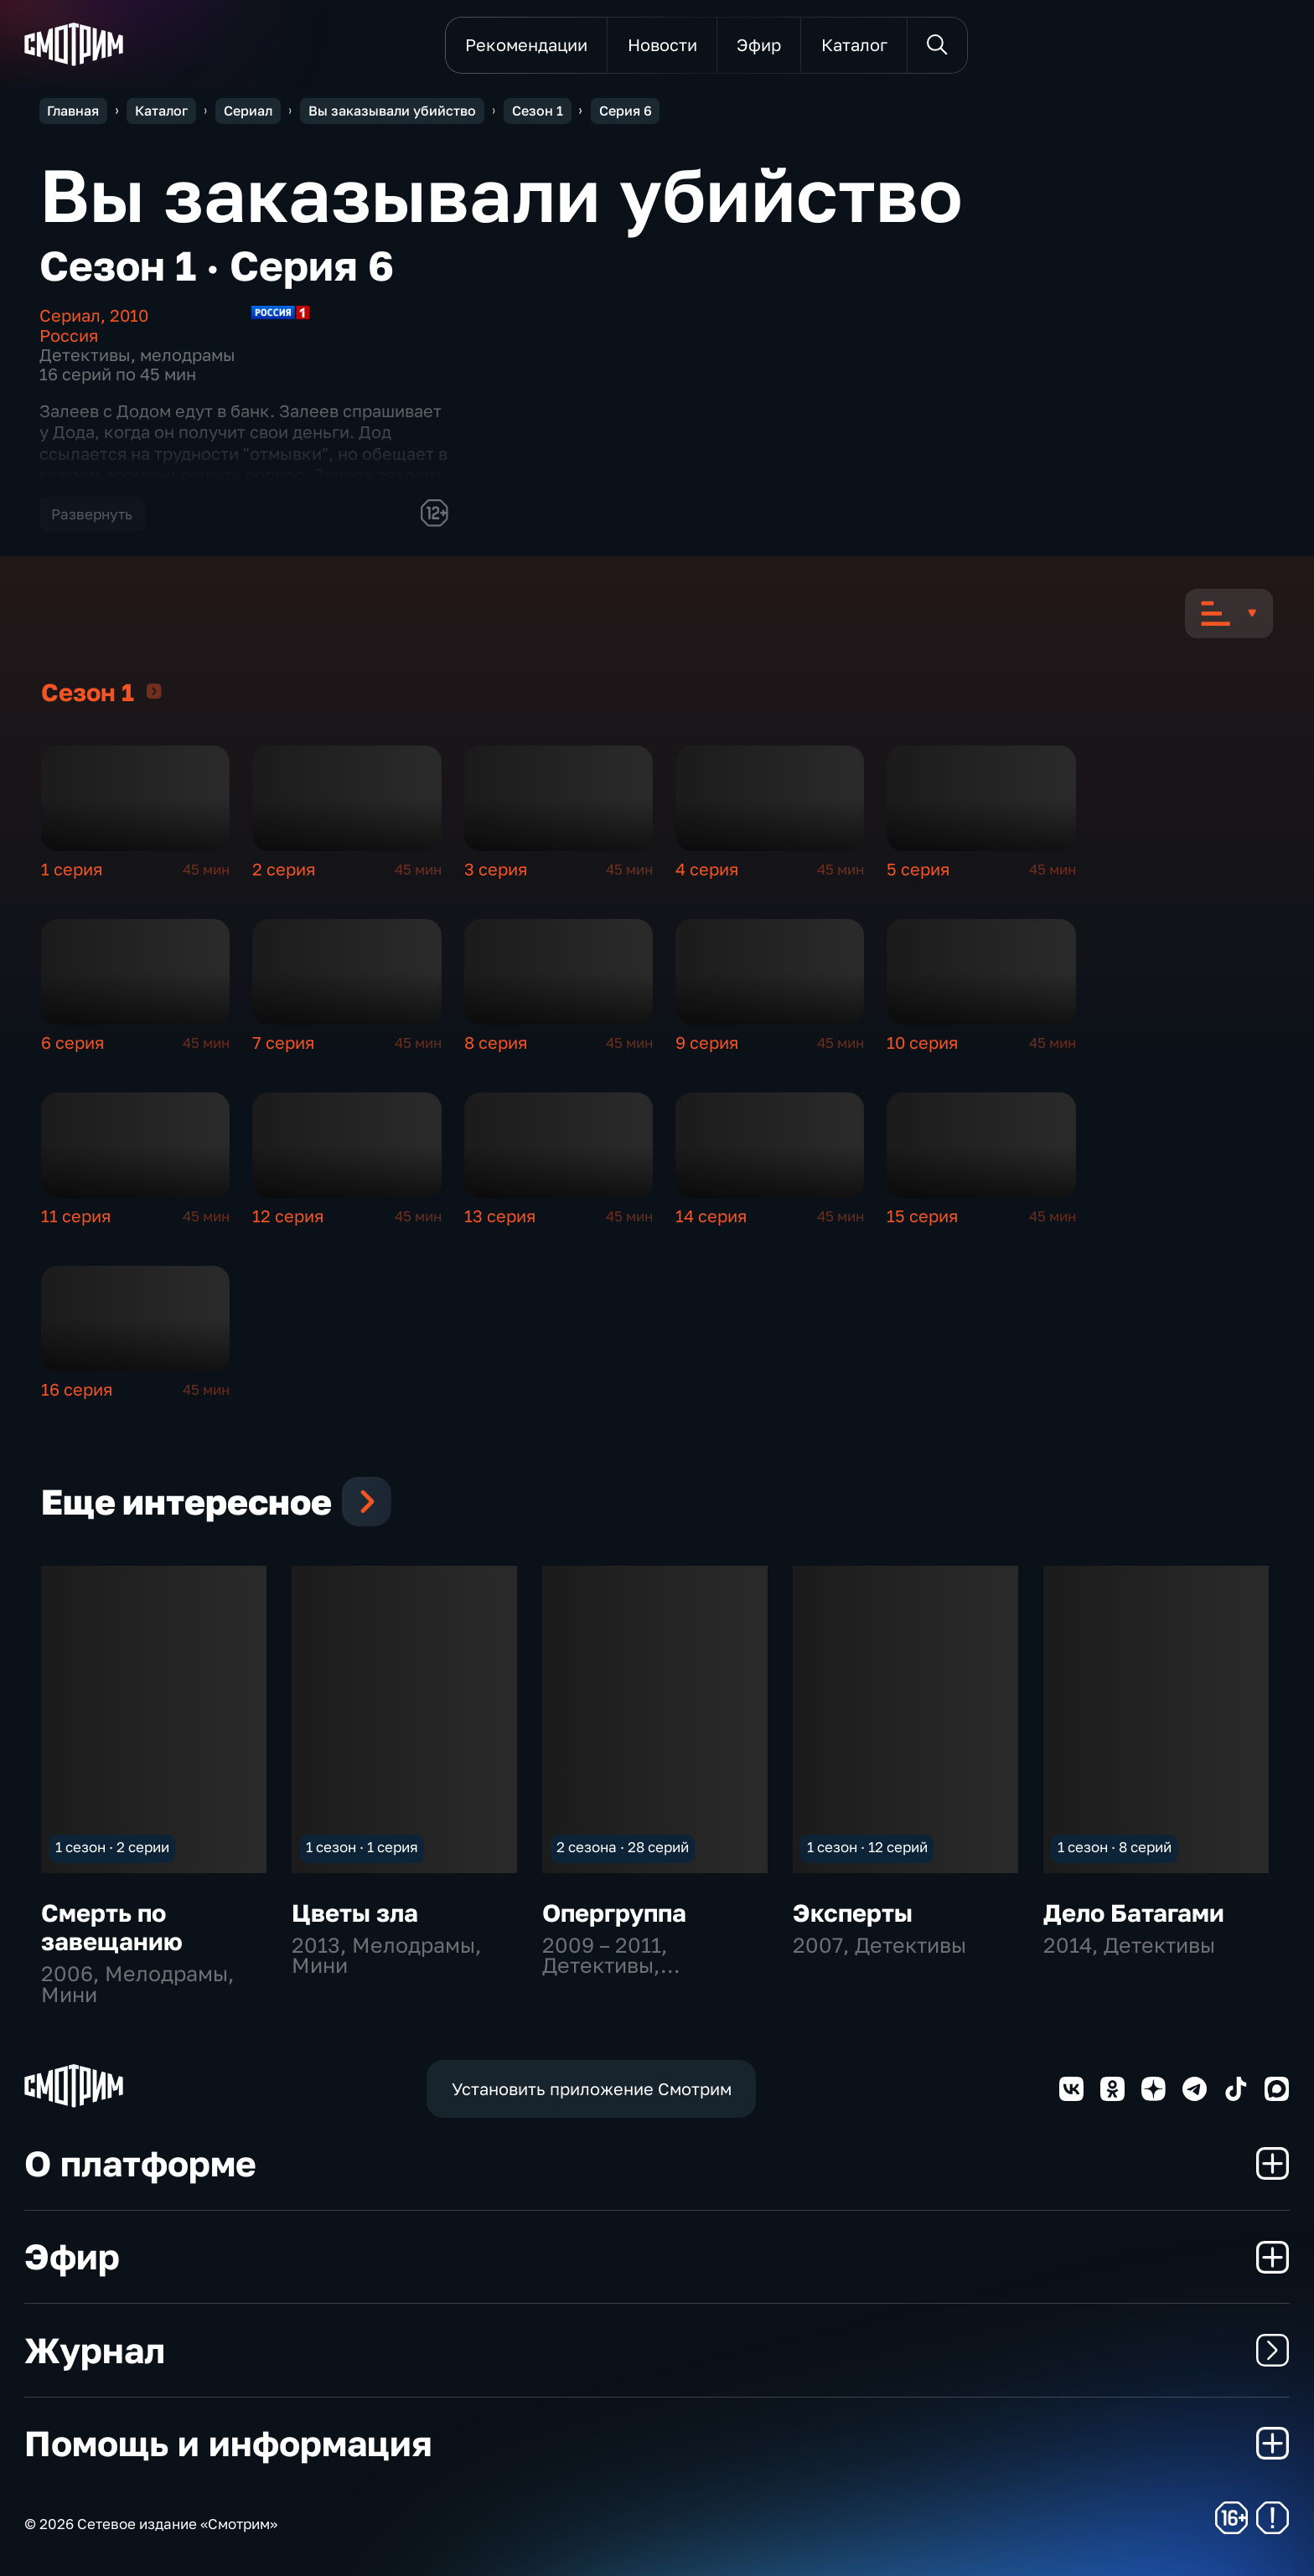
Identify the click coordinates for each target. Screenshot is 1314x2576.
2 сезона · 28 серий (622, 1847)
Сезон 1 (154, 691)
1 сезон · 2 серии (112, 1847)
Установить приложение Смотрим (592, 2088)
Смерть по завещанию (112, 1926)
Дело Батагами (1133, 1912)
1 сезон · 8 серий (1115, 1847)
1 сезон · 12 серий (867, 1847)
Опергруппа (614, 1912)
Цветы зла (355, 1912)
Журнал (656, 2350)
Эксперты (853, 1912)
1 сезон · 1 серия (362, 1847)
